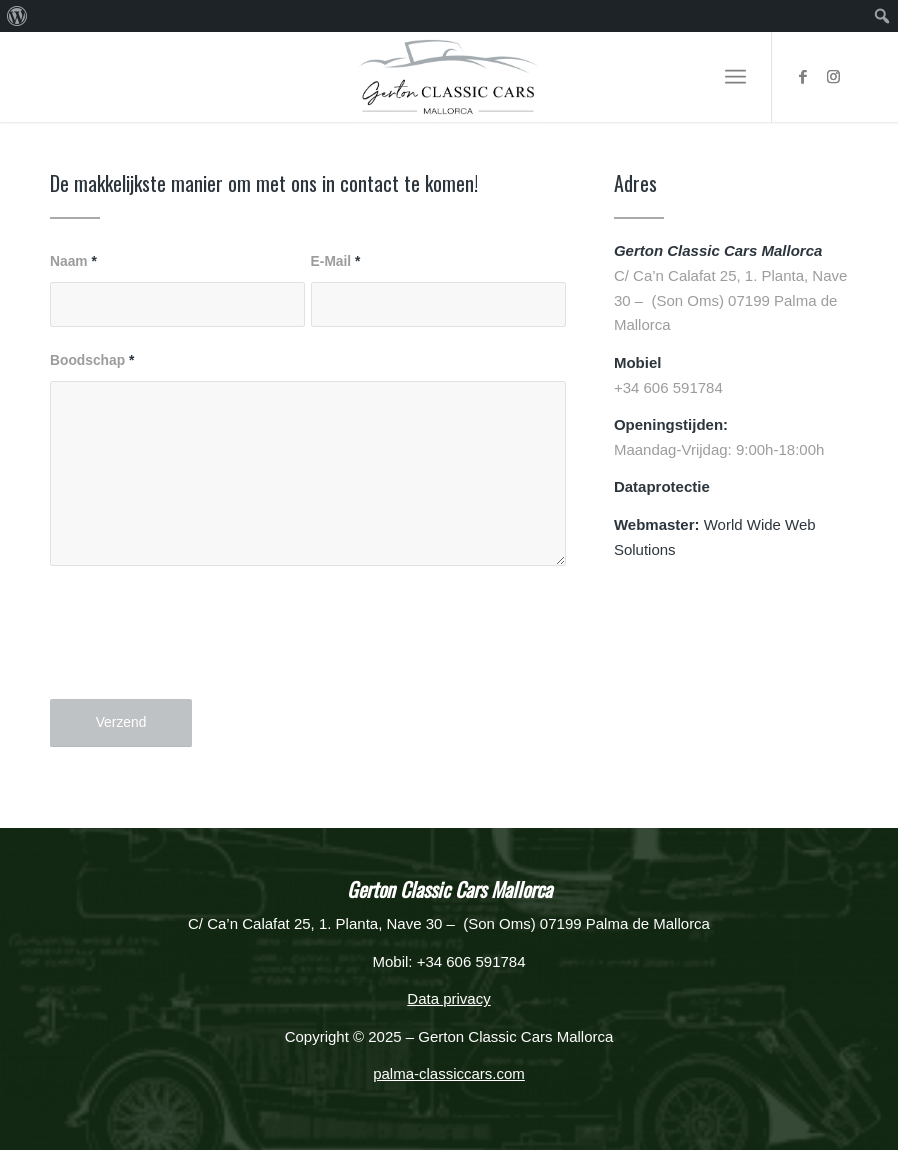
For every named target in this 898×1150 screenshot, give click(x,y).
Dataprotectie (662, 486)
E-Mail (336, 261)
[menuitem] (17, 16)
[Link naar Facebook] (803, 77)
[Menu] (735, 77)
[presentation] (202, 649)
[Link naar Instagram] (833, 77)
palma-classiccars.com (449, 1073)
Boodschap (92, 360)
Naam (73, 261)
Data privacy (448, 998)
